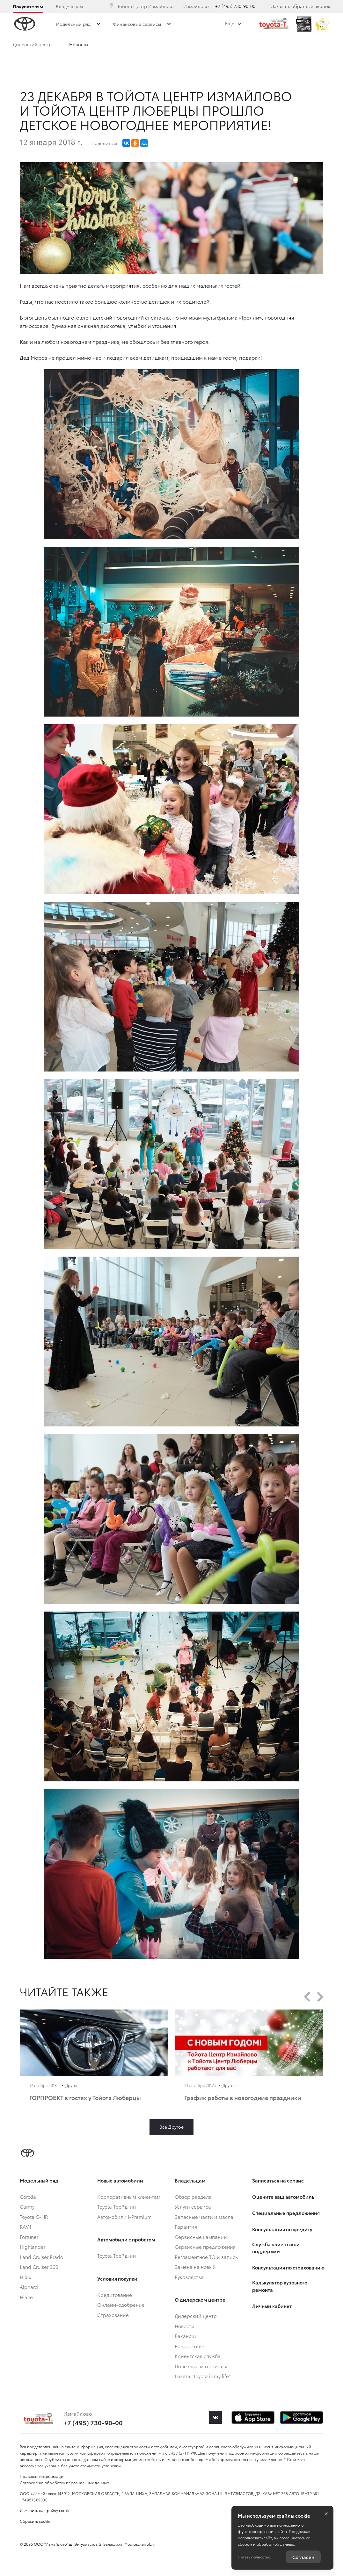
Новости (78, 44)
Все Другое (171, 2127)
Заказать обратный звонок (300, 6)
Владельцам (69, 6)
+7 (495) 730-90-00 (235, 6)
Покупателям (28, 6)
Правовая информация (43, 2476)
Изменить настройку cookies (46, 2510)
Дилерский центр (32, 44)
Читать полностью (254, 2556)
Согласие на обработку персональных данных (64, 2482)
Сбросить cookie (35, 2521)
